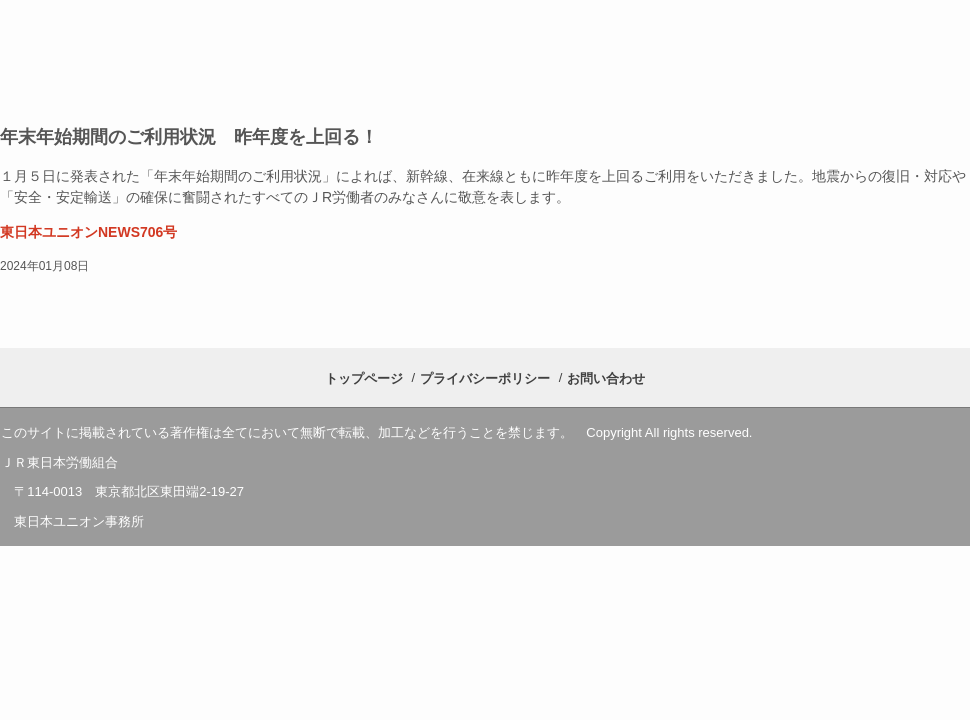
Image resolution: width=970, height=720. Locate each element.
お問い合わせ (606, 378)
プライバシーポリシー (485, 378)
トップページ (364, 378)
